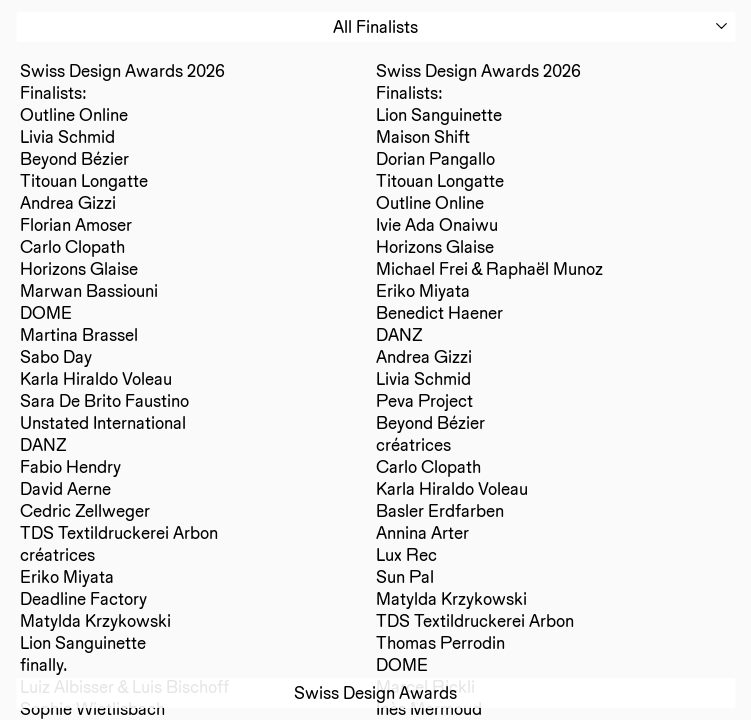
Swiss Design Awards (375, 692)
